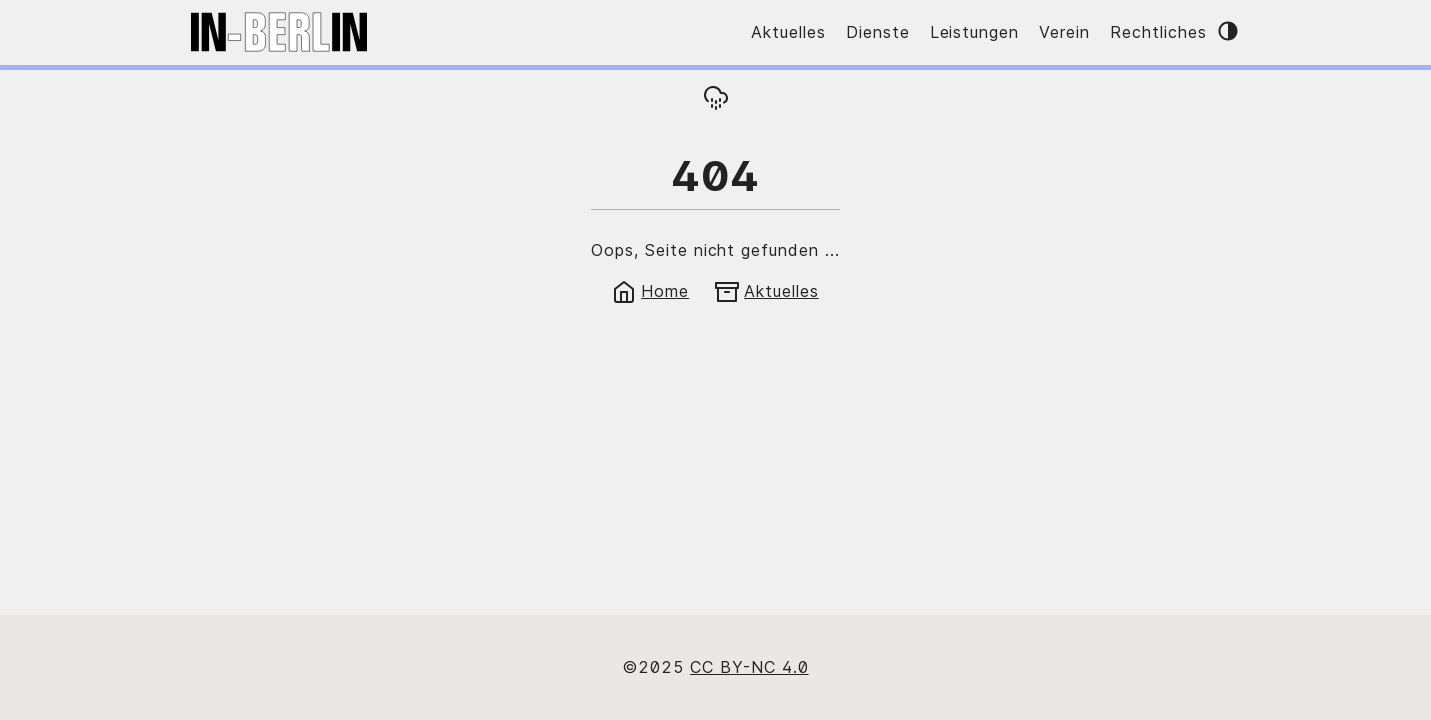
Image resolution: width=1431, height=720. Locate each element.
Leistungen (975, 32)
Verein (1064, 32)
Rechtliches (1158, 32)
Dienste (878, 32)
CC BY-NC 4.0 (749, 667)
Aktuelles (788, 32)
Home (650, 291)
